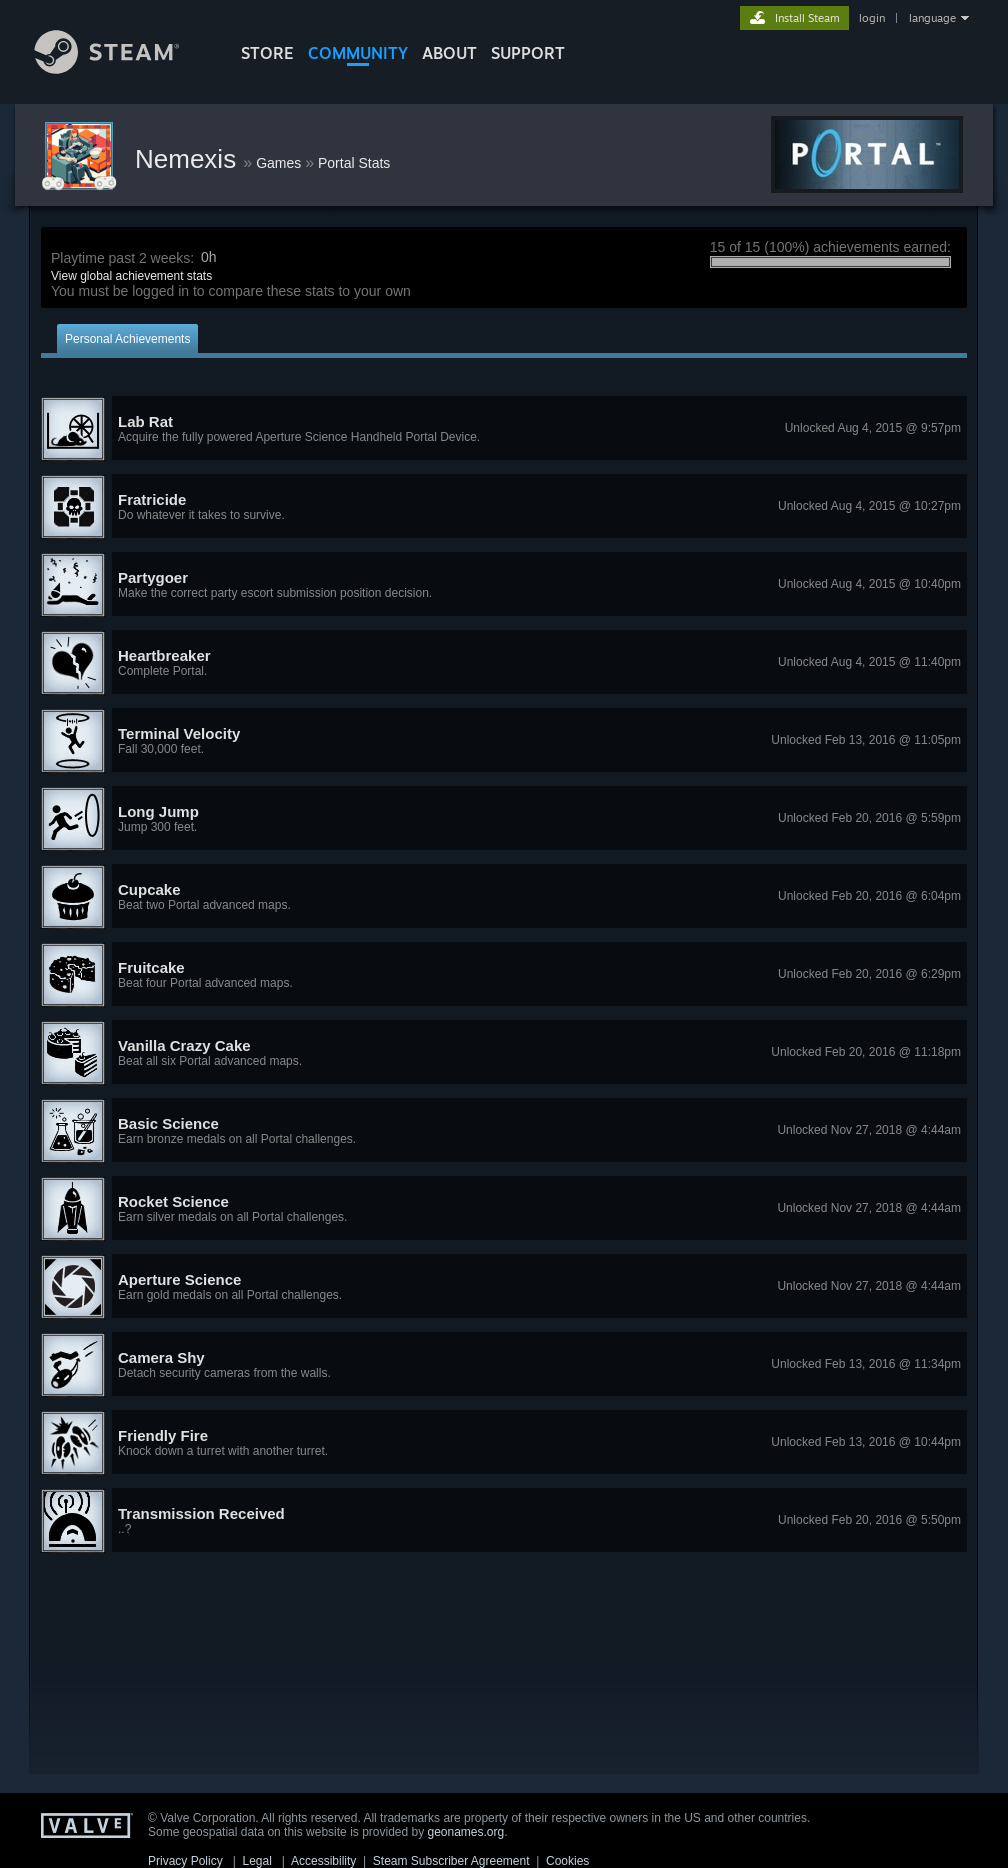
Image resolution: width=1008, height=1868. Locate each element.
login (872, 18)
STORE (267, 53)
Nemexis (189, 159)
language (932, 18)
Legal (256, 1861)
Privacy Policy (185, 1861)
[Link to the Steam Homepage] (122, 68)
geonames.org (466, 1832)
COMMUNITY (358, 53)
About (449, 53)
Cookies (567, 1861)
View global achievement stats (131, 276)
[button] (504, 429)
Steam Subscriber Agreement (451, 1861)
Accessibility (323, 1861)
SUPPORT (528, 53)
